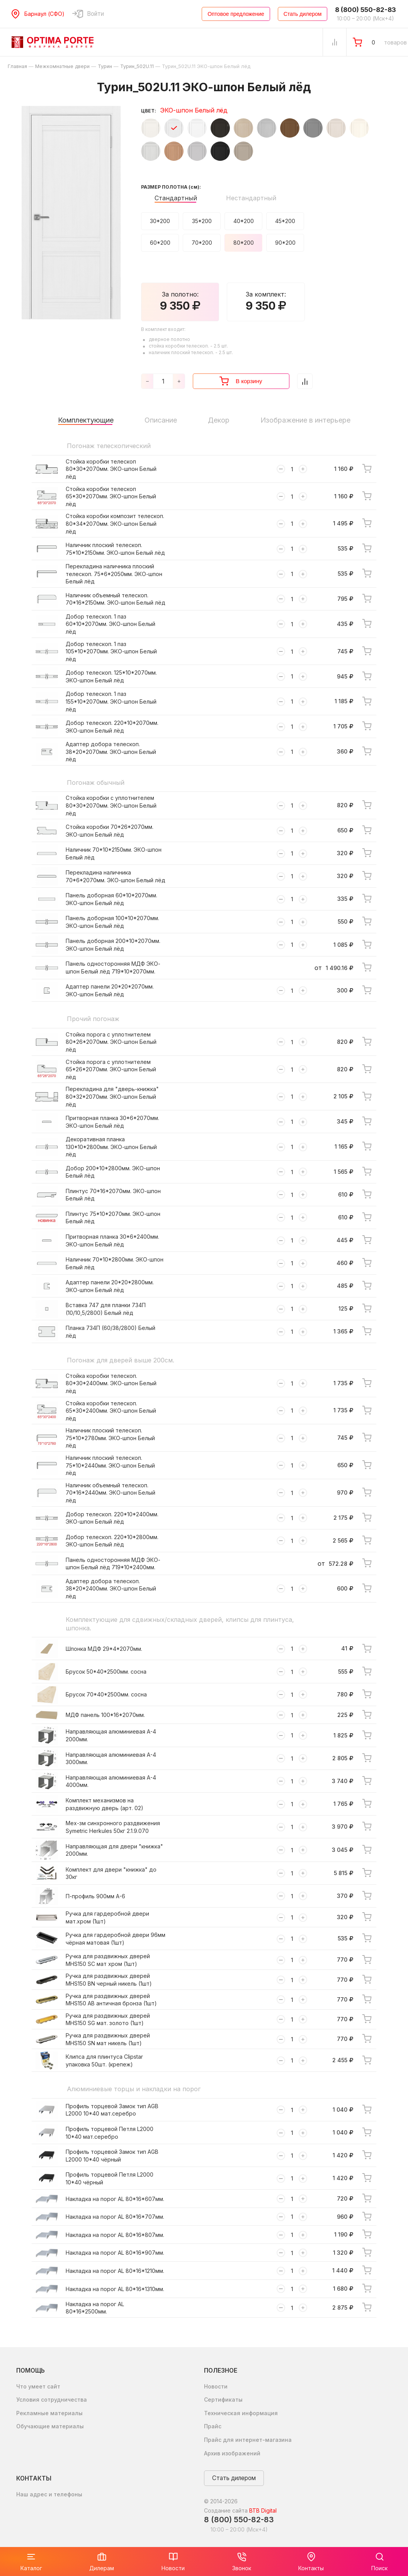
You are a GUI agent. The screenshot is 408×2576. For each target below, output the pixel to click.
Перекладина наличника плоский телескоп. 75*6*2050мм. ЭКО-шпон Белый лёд (114, 574)
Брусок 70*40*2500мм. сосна (106, 1694)
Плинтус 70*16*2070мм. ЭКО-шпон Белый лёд (113, 1195)
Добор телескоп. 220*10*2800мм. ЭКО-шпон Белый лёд (112, 1541)
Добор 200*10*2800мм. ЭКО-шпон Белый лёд (113, 1172)
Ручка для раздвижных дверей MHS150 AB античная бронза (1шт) (111, 2000)
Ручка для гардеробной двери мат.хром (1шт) (107, 1917)
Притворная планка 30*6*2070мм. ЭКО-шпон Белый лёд (112, 1122)
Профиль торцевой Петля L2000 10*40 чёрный (109, 2178)
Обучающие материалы (50, 2426)
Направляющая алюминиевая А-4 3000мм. (111, 1758)
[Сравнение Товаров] (334, 42)
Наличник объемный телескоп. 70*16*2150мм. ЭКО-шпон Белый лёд (115, 599)
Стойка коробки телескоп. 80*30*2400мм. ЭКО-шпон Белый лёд (111, 1383)
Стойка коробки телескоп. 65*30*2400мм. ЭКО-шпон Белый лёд (111, 1411)
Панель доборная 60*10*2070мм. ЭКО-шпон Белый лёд (111, 899)
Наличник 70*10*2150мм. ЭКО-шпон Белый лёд (114, 853)
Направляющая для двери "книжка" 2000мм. (114, 1850)
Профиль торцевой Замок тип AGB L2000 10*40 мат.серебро (112, 2110)
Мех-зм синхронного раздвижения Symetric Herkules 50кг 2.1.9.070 (113, 1827)
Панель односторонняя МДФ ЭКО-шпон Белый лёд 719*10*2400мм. (113, 1564)
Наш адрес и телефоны (49, 2494)
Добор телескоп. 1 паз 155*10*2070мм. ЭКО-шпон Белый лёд (111, 701)
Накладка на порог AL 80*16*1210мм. (115, 2270)
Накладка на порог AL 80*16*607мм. (115, 2199)
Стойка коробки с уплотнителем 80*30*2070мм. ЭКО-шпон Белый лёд (111, 805)
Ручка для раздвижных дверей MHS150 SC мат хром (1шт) (108, 1960)
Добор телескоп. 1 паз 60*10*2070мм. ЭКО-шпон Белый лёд (110, 624)
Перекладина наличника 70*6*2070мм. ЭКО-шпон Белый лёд (115, 876)
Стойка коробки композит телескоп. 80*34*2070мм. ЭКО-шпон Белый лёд (115, 523)
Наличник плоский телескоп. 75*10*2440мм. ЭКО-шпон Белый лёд (110, 1465)
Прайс (212, 2426)
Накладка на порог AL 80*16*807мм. (115, 2235)
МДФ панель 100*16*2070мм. (105, 1715)
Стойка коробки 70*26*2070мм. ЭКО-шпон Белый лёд (109, 830)
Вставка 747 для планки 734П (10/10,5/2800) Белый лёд (106, 1309)
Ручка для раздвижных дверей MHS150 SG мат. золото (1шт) (108, 2019)
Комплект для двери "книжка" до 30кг (111, 1873)
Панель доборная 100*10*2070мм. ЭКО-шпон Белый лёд (112, 922)
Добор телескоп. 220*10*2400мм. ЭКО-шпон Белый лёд (112, 1518)
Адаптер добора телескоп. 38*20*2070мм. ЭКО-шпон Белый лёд (111, 751)
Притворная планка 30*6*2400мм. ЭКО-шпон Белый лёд (112, 1240)
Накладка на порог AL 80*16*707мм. (115, 2216)
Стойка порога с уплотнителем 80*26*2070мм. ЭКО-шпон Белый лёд (111, 1042)
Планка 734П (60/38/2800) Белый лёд (110, 1332)
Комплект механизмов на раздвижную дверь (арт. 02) (104, 1804)
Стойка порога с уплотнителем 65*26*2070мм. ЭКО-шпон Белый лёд (111, 1069)
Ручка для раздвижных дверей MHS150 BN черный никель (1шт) (109, 1979)
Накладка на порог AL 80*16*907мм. (115, 2252)
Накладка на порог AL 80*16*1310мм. (115, 2289)
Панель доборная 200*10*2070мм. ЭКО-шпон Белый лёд (113, 945)
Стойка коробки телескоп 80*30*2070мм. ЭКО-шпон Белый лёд (111, 469)
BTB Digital (263, 2510)
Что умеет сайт (38, 2386)
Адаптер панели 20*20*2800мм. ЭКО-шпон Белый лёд (110, 1286)
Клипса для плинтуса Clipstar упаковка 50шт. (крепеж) (104, 2060)
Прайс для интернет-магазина (248, 2439)
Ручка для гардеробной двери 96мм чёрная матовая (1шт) (115, 1939)
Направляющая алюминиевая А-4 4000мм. (111, 1781)
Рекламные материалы (49, 2413)
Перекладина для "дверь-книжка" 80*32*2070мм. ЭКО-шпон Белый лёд (112, 1096)
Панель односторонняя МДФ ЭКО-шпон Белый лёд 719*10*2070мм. (113, 967)
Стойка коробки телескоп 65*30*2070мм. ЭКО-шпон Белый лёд (111, 496)
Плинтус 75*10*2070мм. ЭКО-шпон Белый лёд (113, 1217)
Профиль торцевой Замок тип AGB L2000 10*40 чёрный (112, 2155)
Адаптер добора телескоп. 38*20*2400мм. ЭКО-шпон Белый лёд (111, 1588)
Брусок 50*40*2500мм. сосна (106, 1671)
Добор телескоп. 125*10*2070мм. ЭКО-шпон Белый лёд (111, 676)
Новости (216, 2386)
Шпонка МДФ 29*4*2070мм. (104, 1648)
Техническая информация (241, 2413)
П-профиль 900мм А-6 (95, 1896)
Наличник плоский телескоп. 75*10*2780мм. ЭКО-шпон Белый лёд (110, 1438)
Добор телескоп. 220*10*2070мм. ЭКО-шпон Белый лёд (112, 726)
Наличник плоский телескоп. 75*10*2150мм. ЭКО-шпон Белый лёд (115, 549)
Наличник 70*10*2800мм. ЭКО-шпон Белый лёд (114, 1263)
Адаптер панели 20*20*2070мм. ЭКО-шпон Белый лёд (110, 990)
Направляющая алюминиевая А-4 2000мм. (111, 1735)
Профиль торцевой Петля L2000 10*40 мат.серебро (109, 2133)
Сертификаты (223, 2399)
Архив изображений (232, 2453)
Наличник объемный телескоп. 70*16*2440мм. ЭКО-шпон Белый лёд (110, 1493)
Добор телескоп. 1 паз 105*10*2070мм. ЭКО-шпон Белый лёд (111, 651)
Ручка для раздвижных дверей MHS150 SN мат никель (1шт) (108, 2039)
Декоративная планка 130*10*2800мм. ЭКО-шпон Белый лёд (111, 1147)
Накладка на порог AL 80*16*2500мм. (95, 2308)
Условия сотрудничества (51, 2399)
